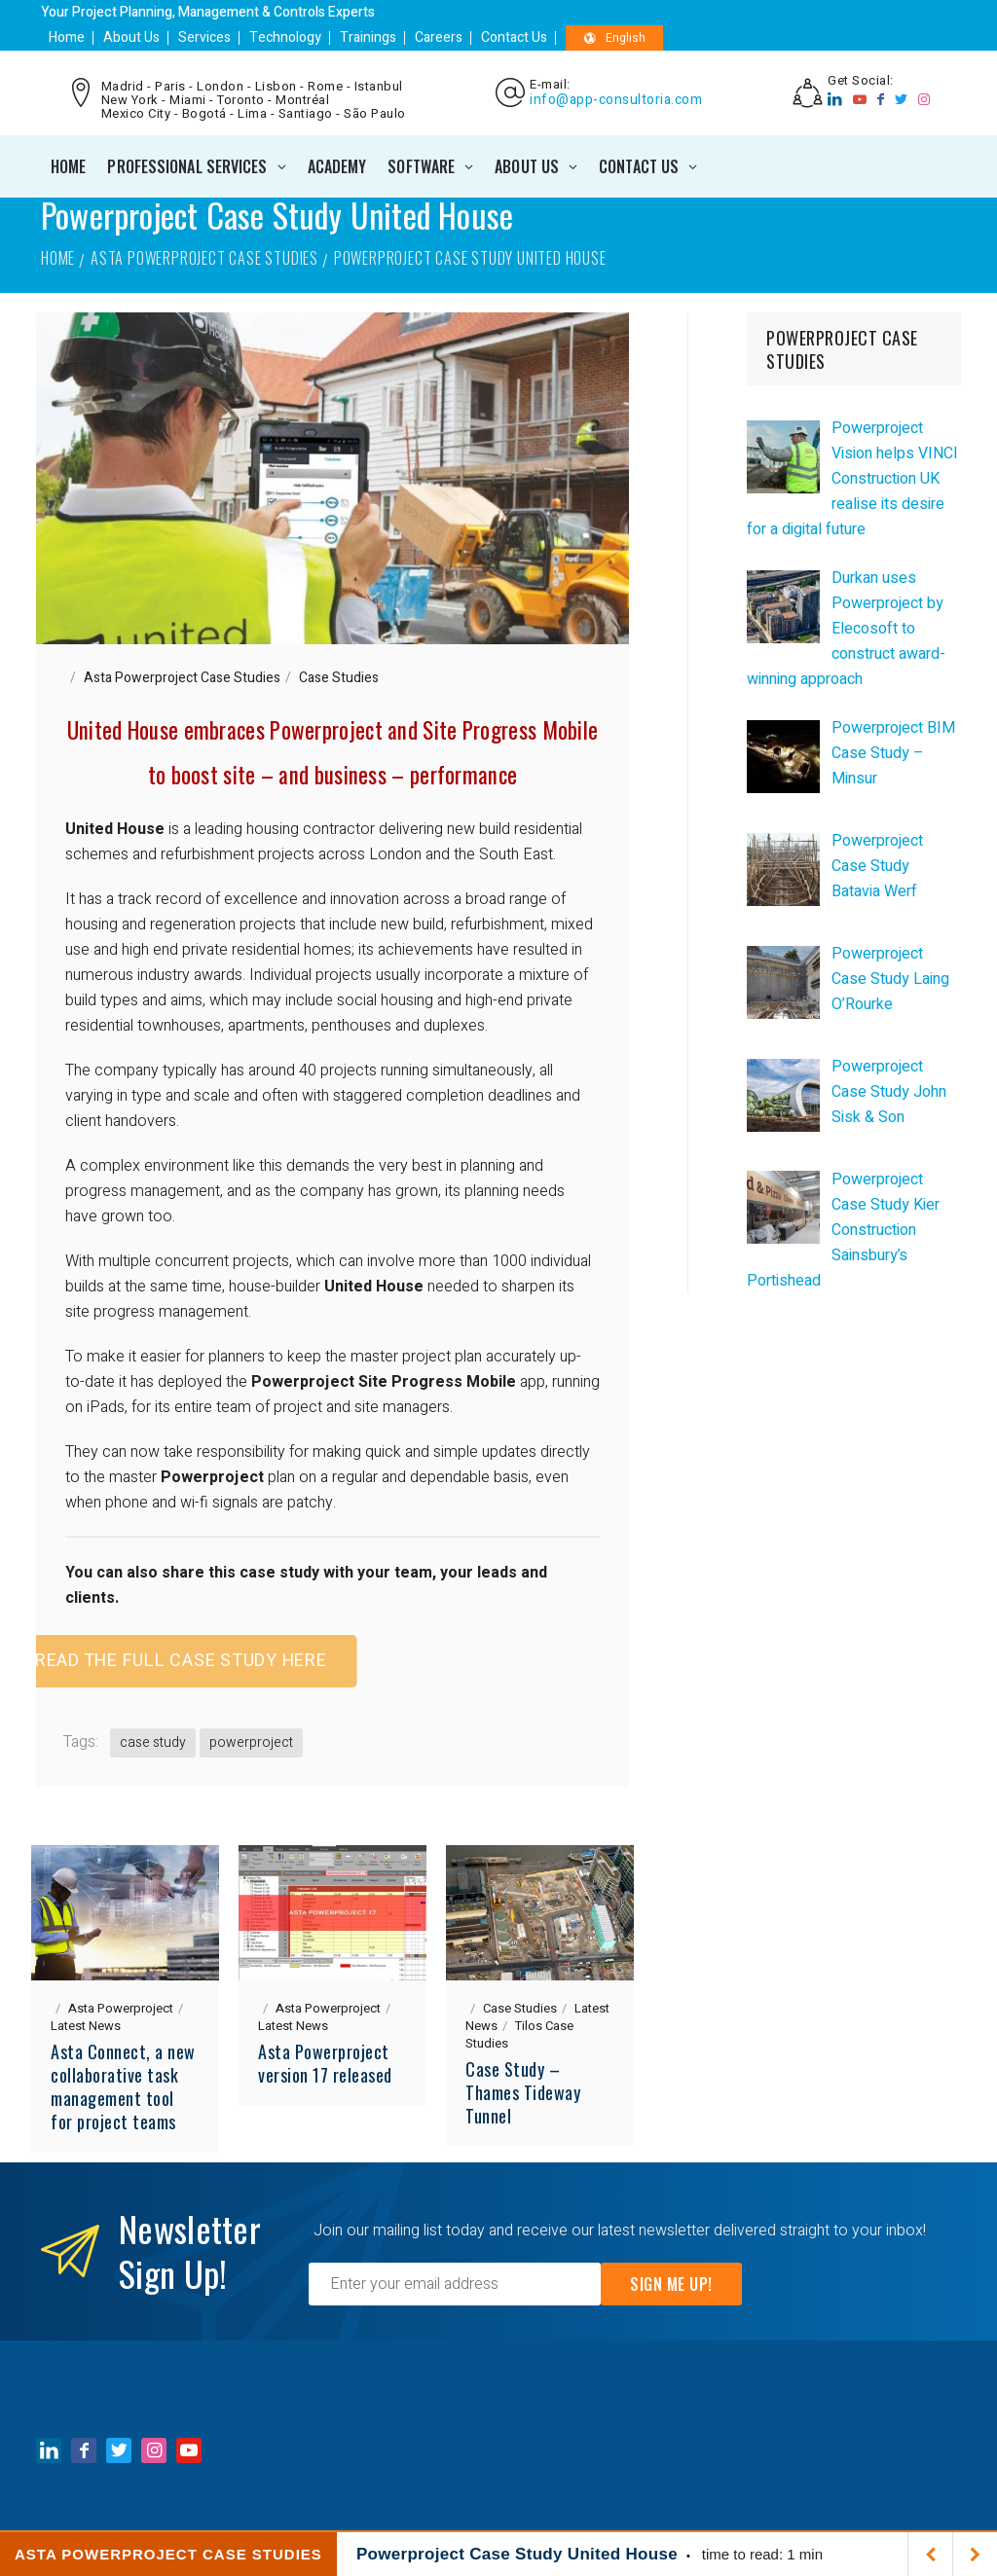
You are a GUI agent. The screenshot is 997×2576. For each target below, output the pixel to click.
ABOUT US (527, 166)
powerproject (251, 1742)
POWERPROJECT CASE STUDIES (842, 349)
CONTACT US (639, 166)
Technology (285, 37)
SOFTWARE (421, 166)
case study (153, 1742)
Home (67, 37)
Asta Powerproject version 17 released (325, 2063)
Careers (438, 37)
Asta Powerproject (120, 2008)
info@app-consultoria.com (616, 100)
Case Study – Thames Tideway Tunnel (522, 2092)
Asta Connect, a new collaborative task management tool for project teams (123, 2086)
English (615, 38)
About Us (131, 37)
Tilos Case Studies (519, 2034)
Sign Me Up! (671, 2284)
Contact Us (514, 37)
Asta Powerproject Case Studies (204, 258)
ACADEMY (337, 166)
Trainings (368, 37)
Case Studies (339, 678)
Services (204, 37)
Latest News (86, 2025)
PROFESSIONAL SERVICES (187, 166)
